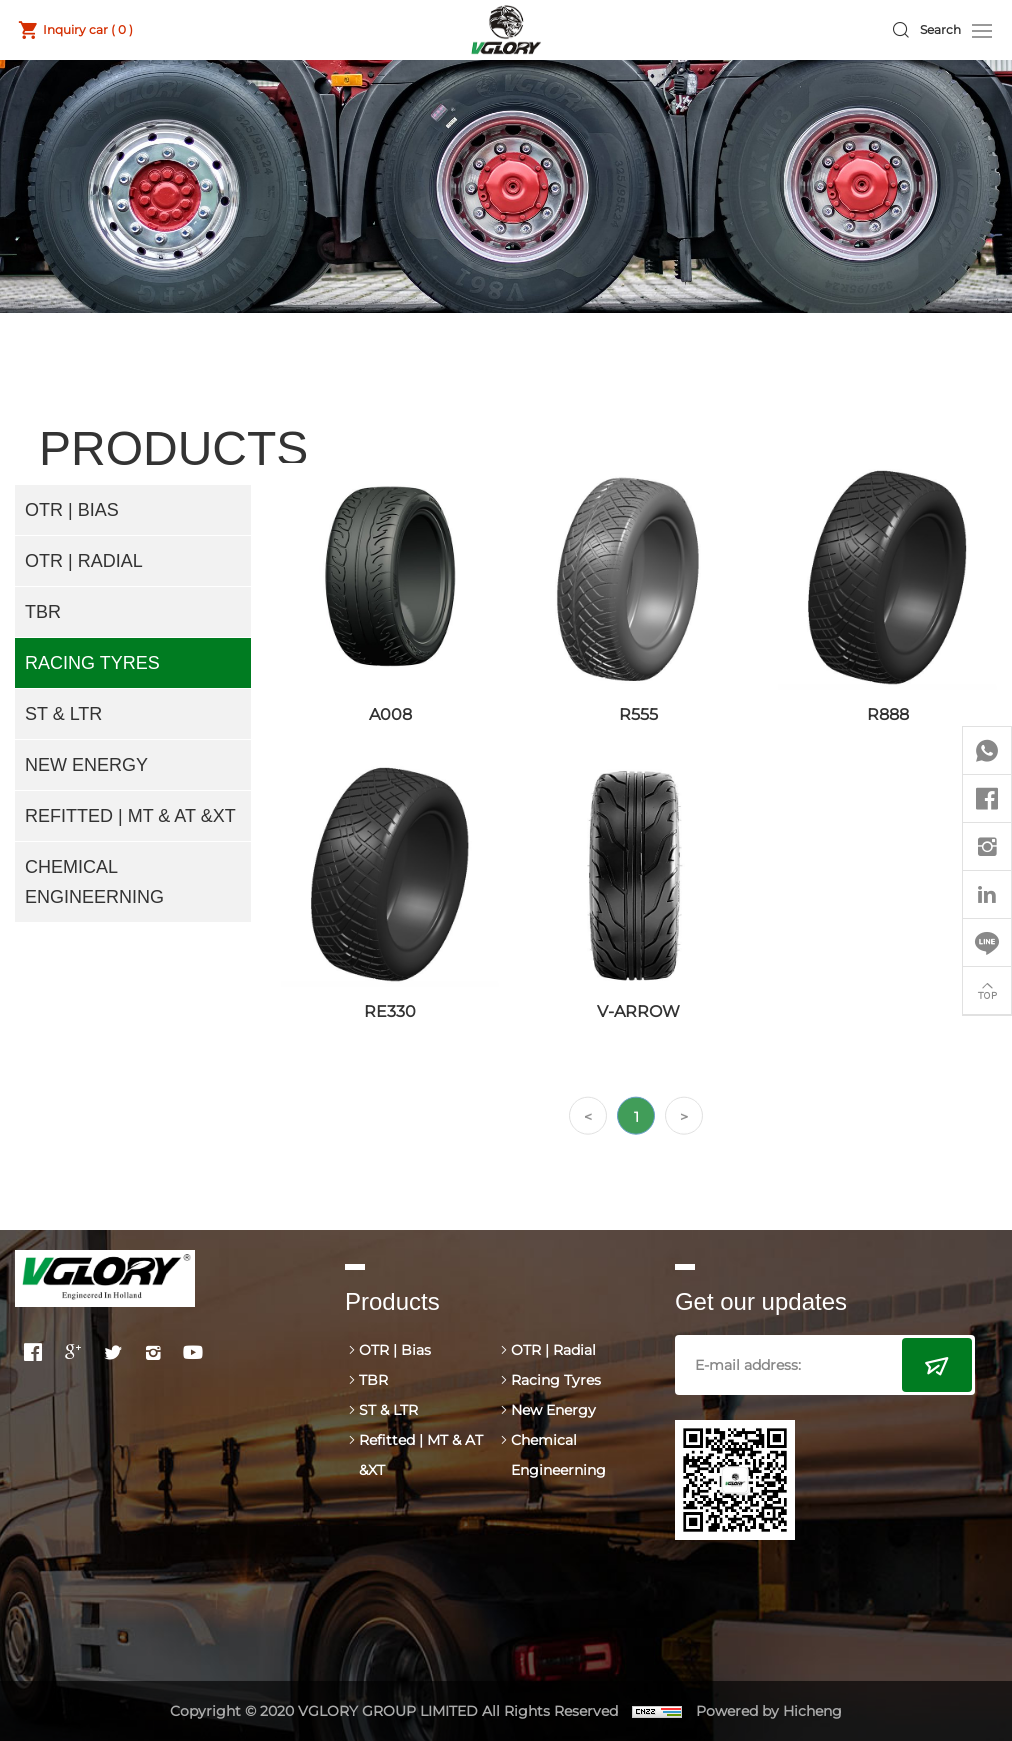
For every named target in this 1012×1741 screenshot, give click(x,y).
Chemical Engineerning (94, 882)
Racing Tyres (92, 663)
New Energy (86, 765)
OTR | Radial (84, 561)
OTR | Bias (72, 510)
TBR (43, 612)
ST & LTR (63, 714)
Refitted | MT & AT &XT (130, 816)
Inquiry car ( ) (88, 29)
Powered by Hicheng (769, 1711)
